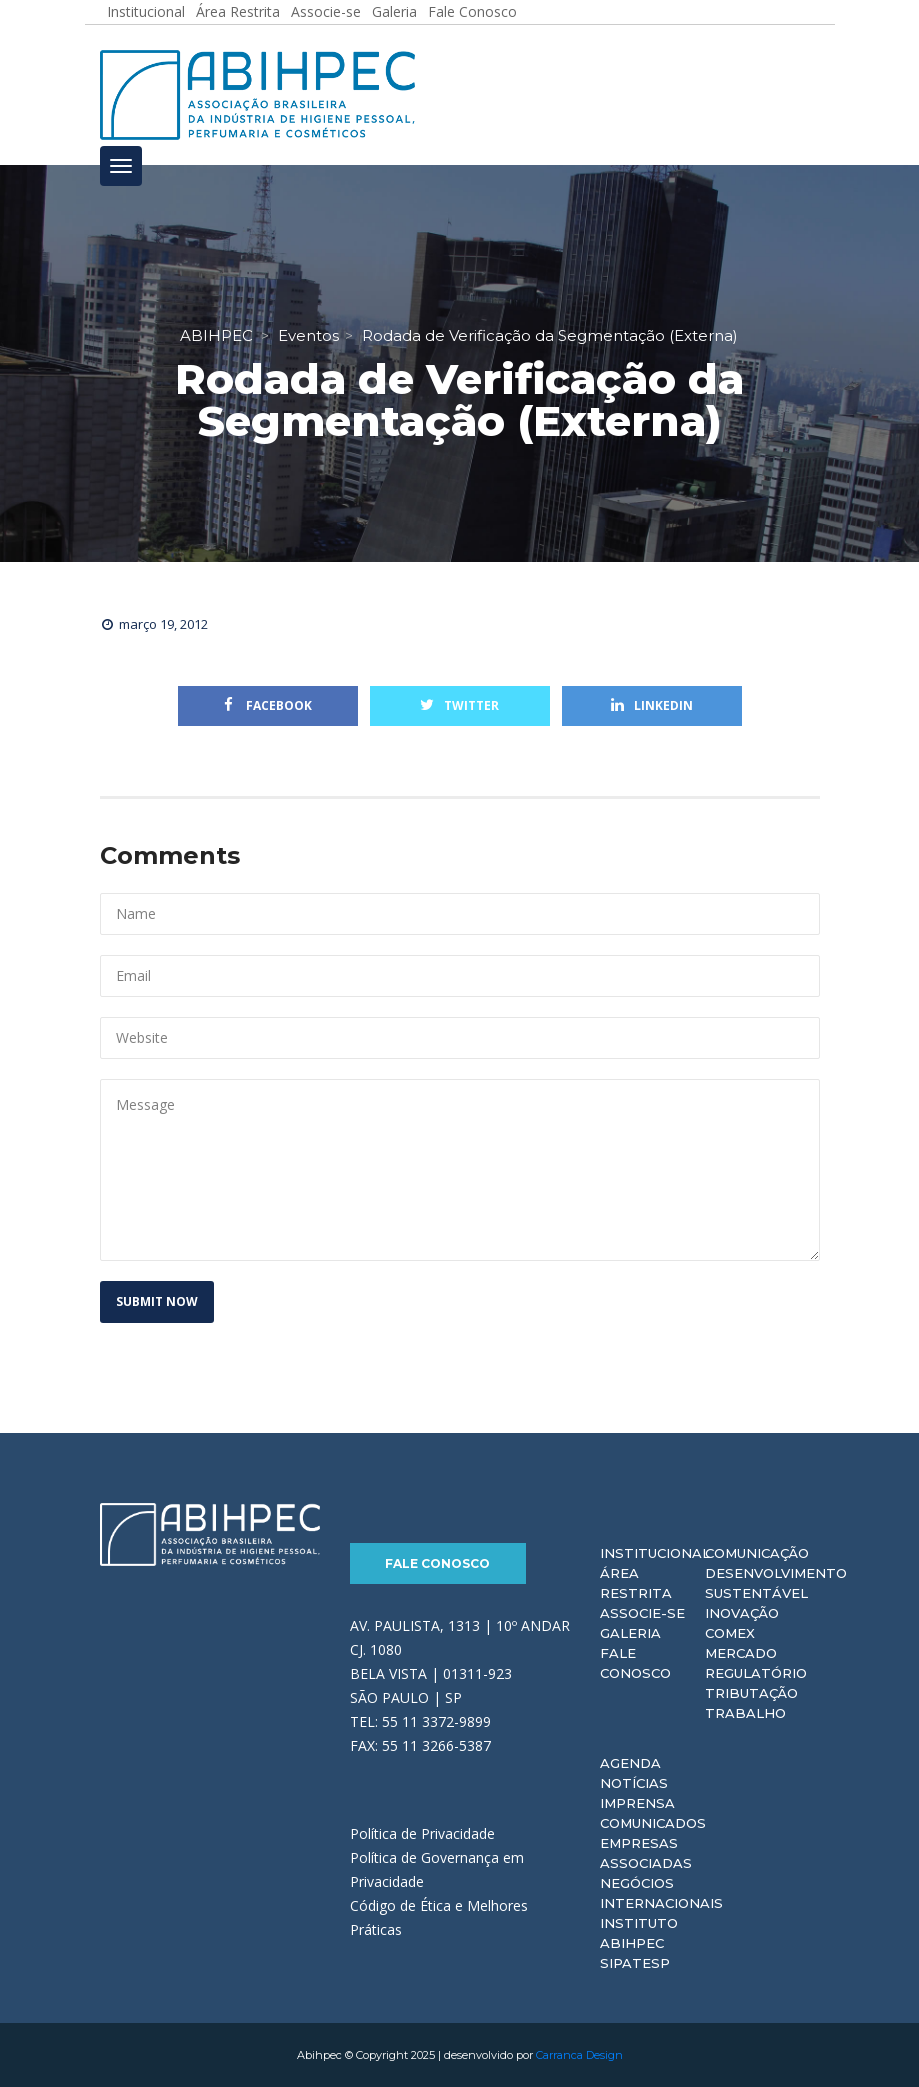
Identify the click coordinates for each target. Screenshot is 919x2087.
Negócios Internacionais (661, 1893)
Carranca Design (579, 2055)
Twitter (459, 705)
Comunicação (757, 1553)
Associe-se (642, 1613)
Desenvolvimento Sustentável (776, 1583)
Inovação (742, 1613)
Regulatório (756, 1673)
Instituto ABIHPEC (639, 1933)
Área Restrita (636, 1583)
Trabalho (745, 1713)
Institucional (655, 1553)
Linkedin (652, 705)
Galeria (630, 1633)
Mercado (741, 1653)
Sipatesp (635, 1963)
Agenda (630, 1763)
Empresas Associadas (646, 1853)
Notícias (634, 1783)
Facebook (268, 705)
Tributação (751, 1693)
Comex (730, 1633)
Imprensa (637, 1803)
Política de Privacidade (422, 1833)
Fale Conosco (437, 1563)
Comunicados (653, 1823)
